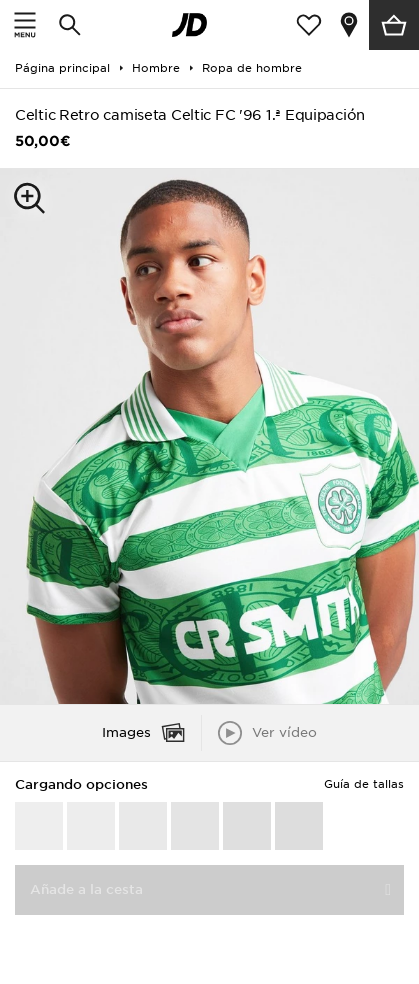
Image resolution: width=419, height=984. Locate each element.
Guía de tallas (364, 784)
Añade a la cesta (86, 889)
